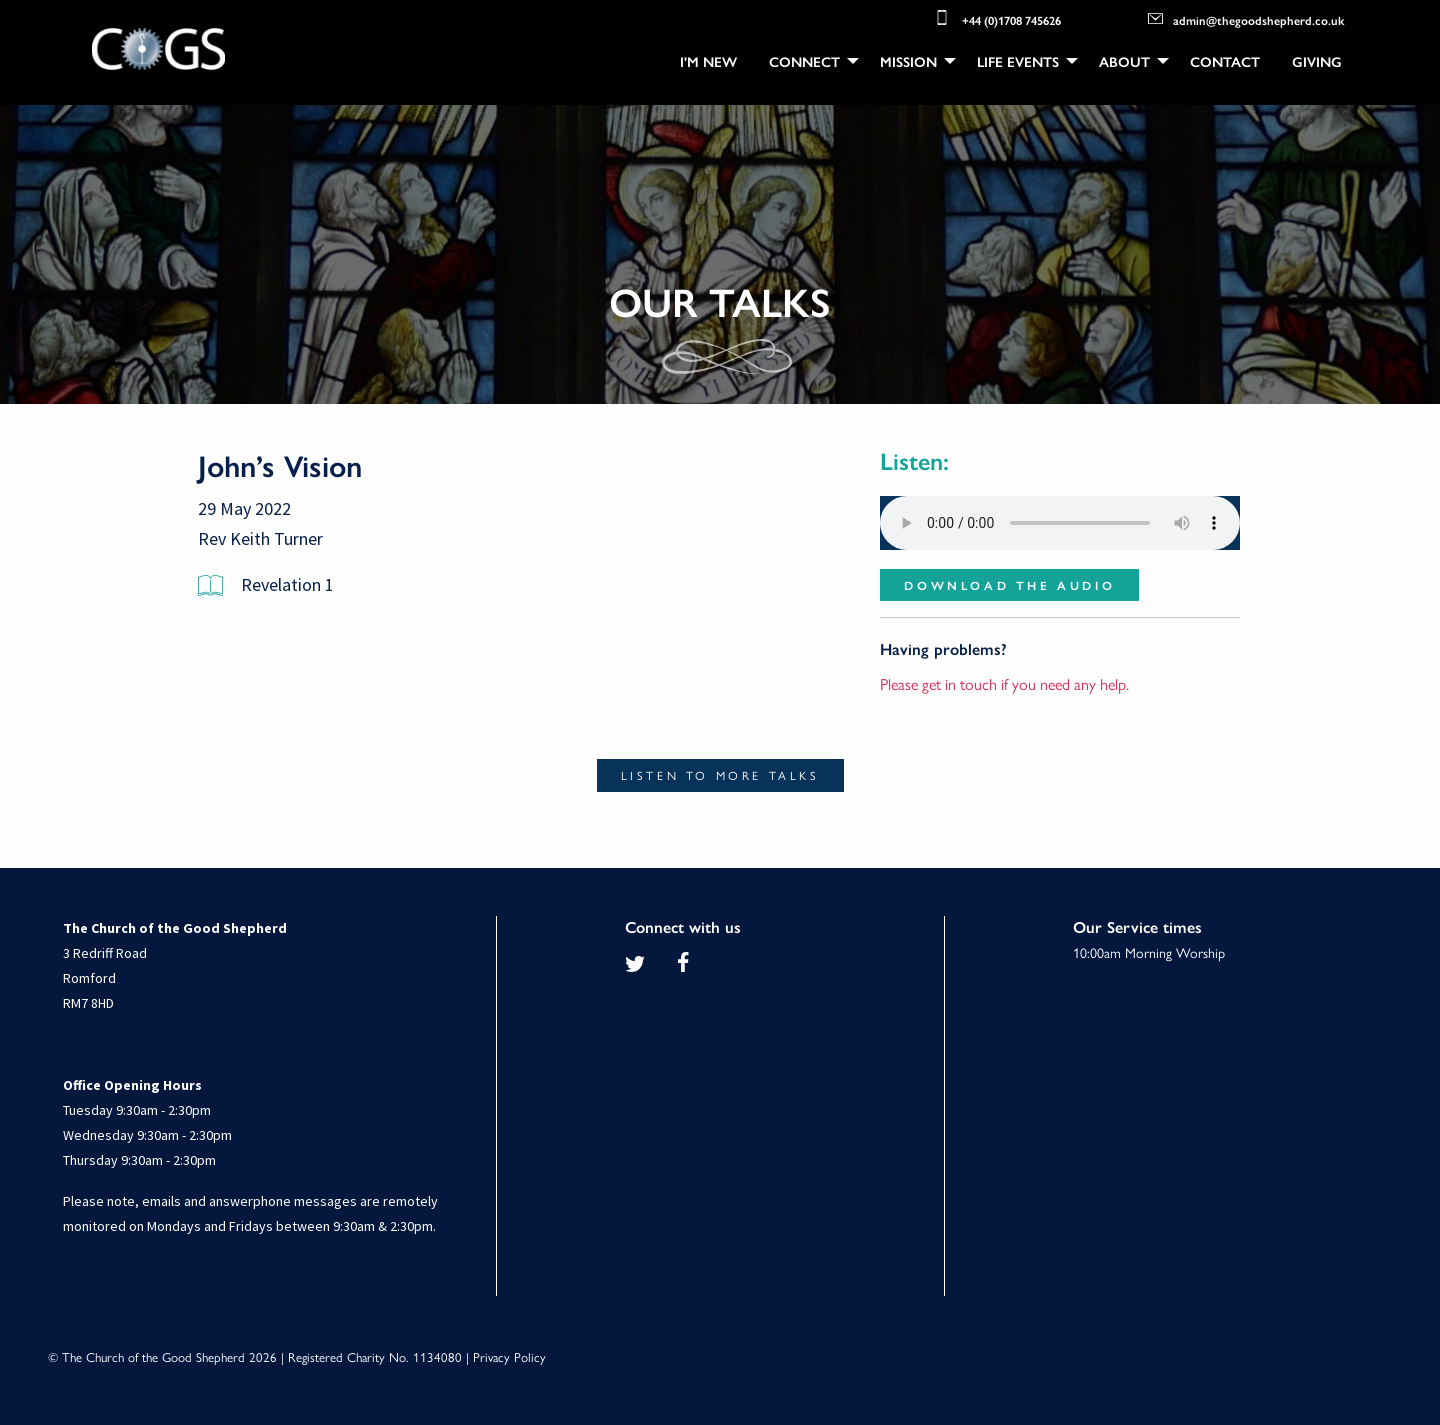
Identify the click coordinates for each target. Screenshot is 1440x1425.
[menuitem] (708, 61)
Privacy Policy (509, 1356)
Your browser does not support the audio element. (1060, 523)
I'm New (708, 61)
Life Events (1018, 61)
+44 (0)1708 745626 (996, 18)
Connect (804, 61)
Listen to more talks (720, 776)
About (1124, 61)
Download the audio (1009, 585)
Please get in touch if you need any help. (1004, 683)
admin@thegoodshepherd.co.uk (1246, 18)
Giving (1317, 61)
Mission (908, 61)
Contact (1225, 61)
